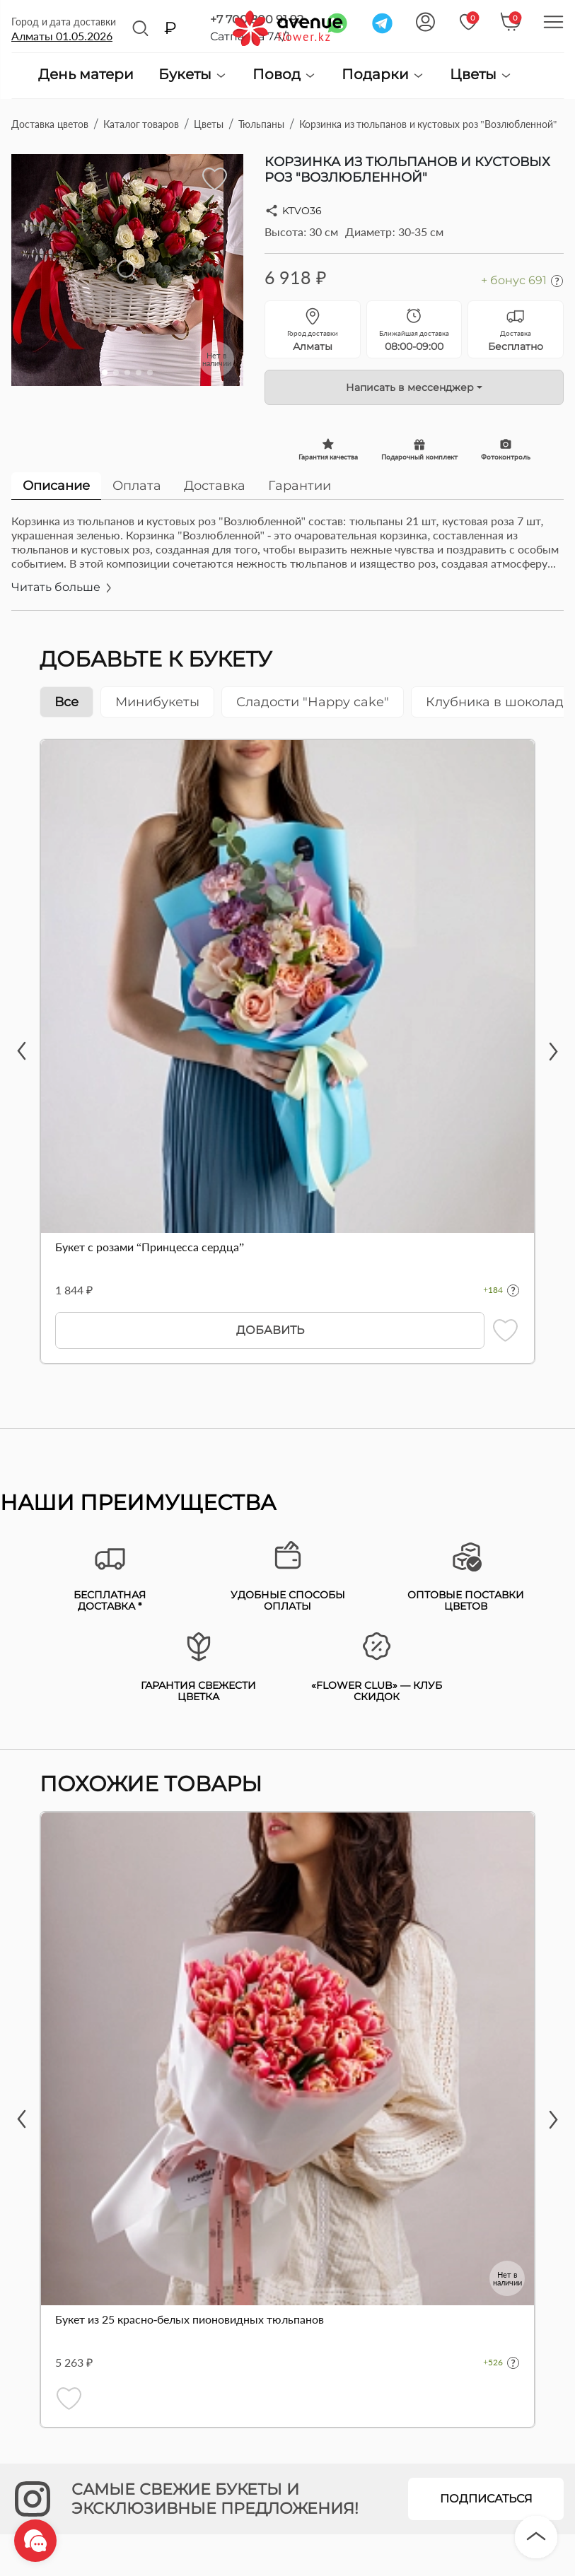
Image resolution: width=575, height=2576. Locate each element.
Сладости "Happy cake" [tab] (312, 702)
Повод (284, 74)
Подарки (383, 74)
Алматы (61, 35)
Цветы (481, 74)
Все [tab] (66, 702)
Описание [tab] (56, 485)
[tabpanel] (287, 562)
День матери (86, 75)
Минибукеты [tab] (157, 702)
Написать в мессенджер (410, 387)
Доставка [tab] (214, 485)
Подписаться (486, 2498)
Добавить (270, 1330)
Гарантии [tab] (299, 485)
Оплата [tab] (136, 485)
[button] (105, 372)
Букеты (193, 74)
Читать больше (62, 587)
